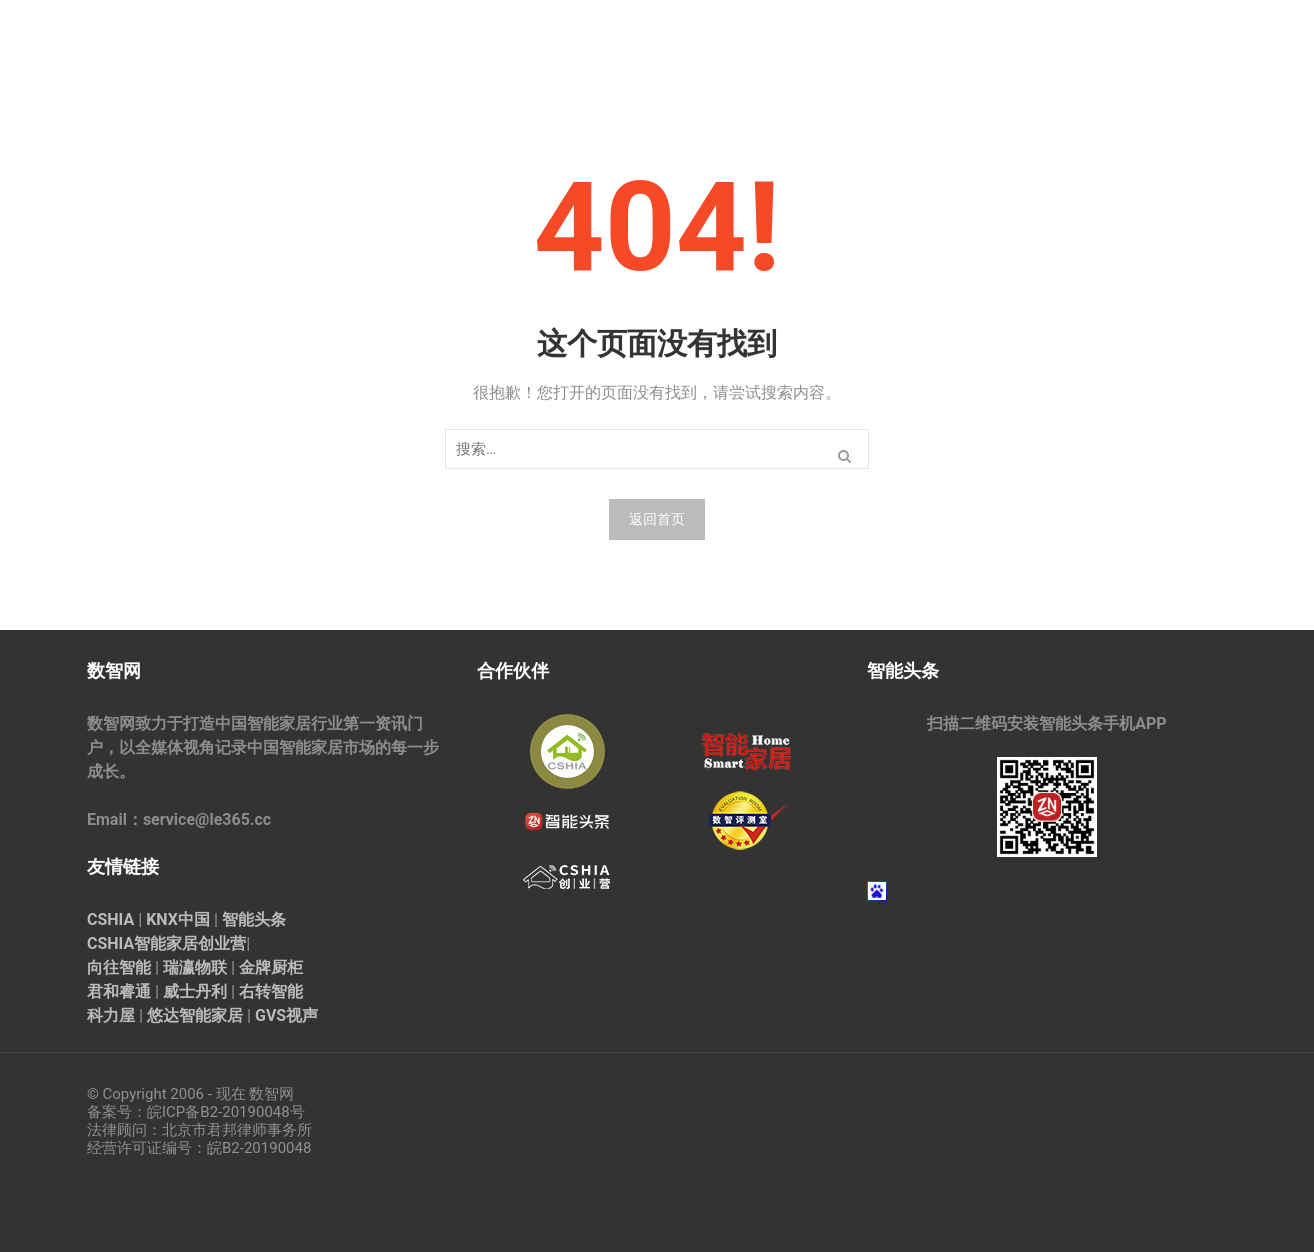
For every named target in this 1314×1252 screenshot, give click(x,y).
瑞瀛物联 (195, 967)
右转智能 (271, 991)
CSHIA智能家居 (142, 943)
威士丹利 (195, 991)
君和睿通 (119, 991)
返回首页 (657, 519)
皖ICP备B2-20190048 (218, 1112)
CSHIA (110, 919)
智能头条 (254, 919)
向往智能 (119, 967)
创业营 (222, 943)
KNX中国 (178, 919)
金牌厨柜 (271, 967)
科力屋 (111, 1015)
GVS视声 (286, 1015)
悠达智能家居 (195, 1015)
